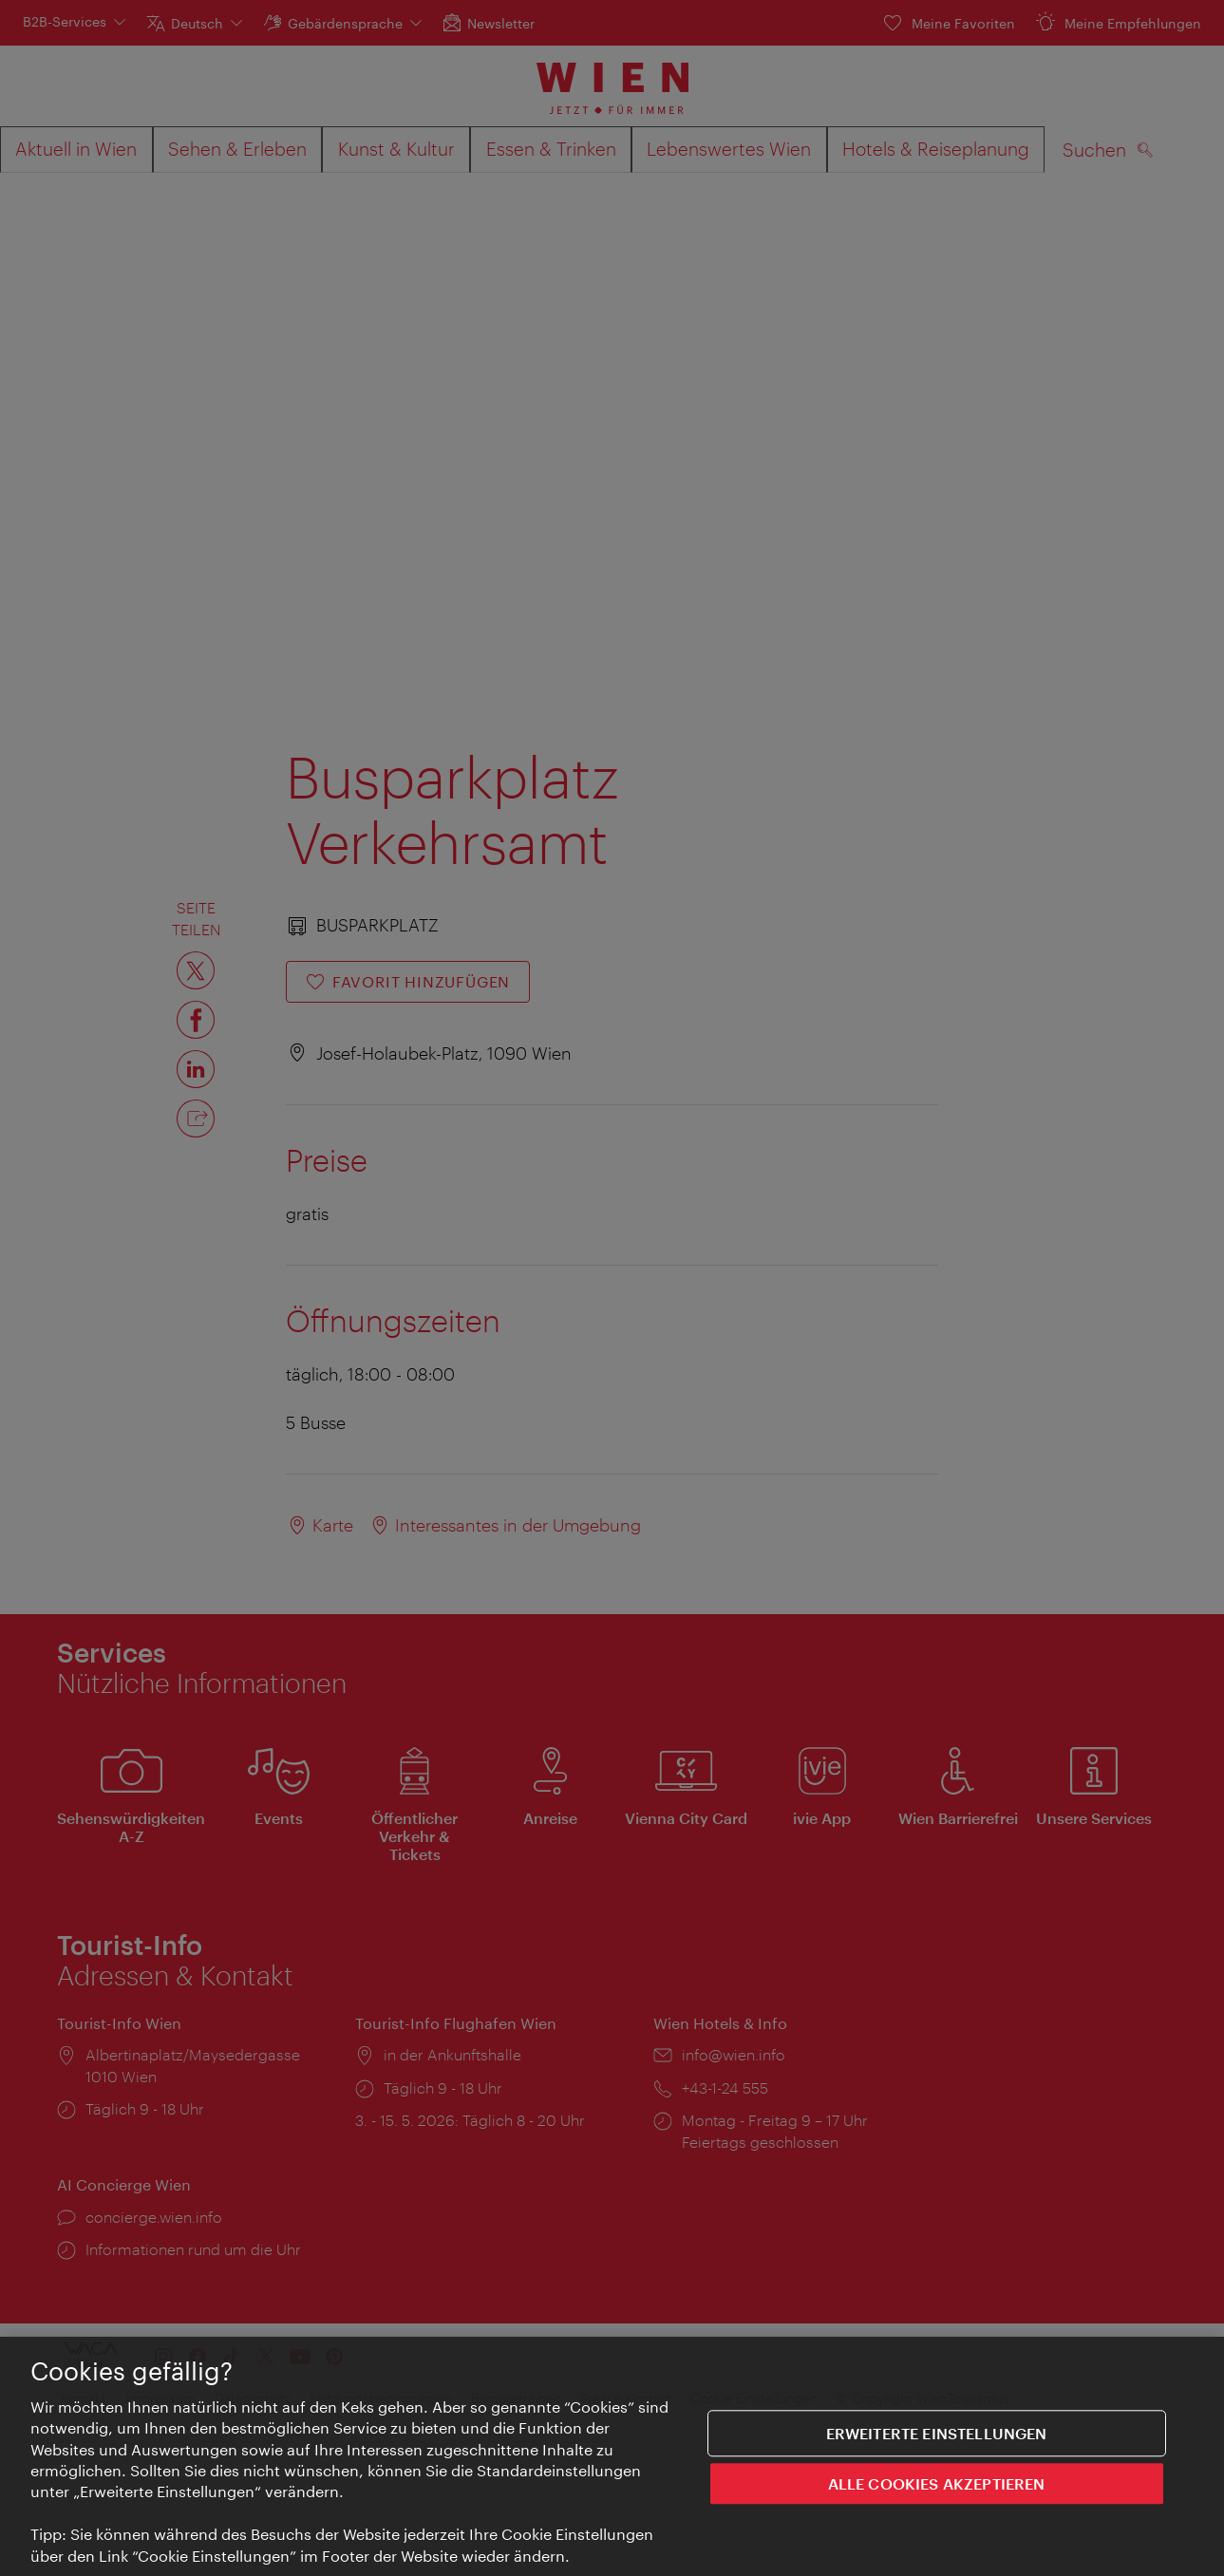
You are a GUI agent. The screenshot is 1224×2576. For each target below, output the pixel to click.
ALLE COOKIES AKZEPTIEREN (936, 2486)
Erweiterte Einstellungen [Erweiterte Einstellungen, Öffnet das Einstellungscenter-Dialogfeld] (936, 2436)
